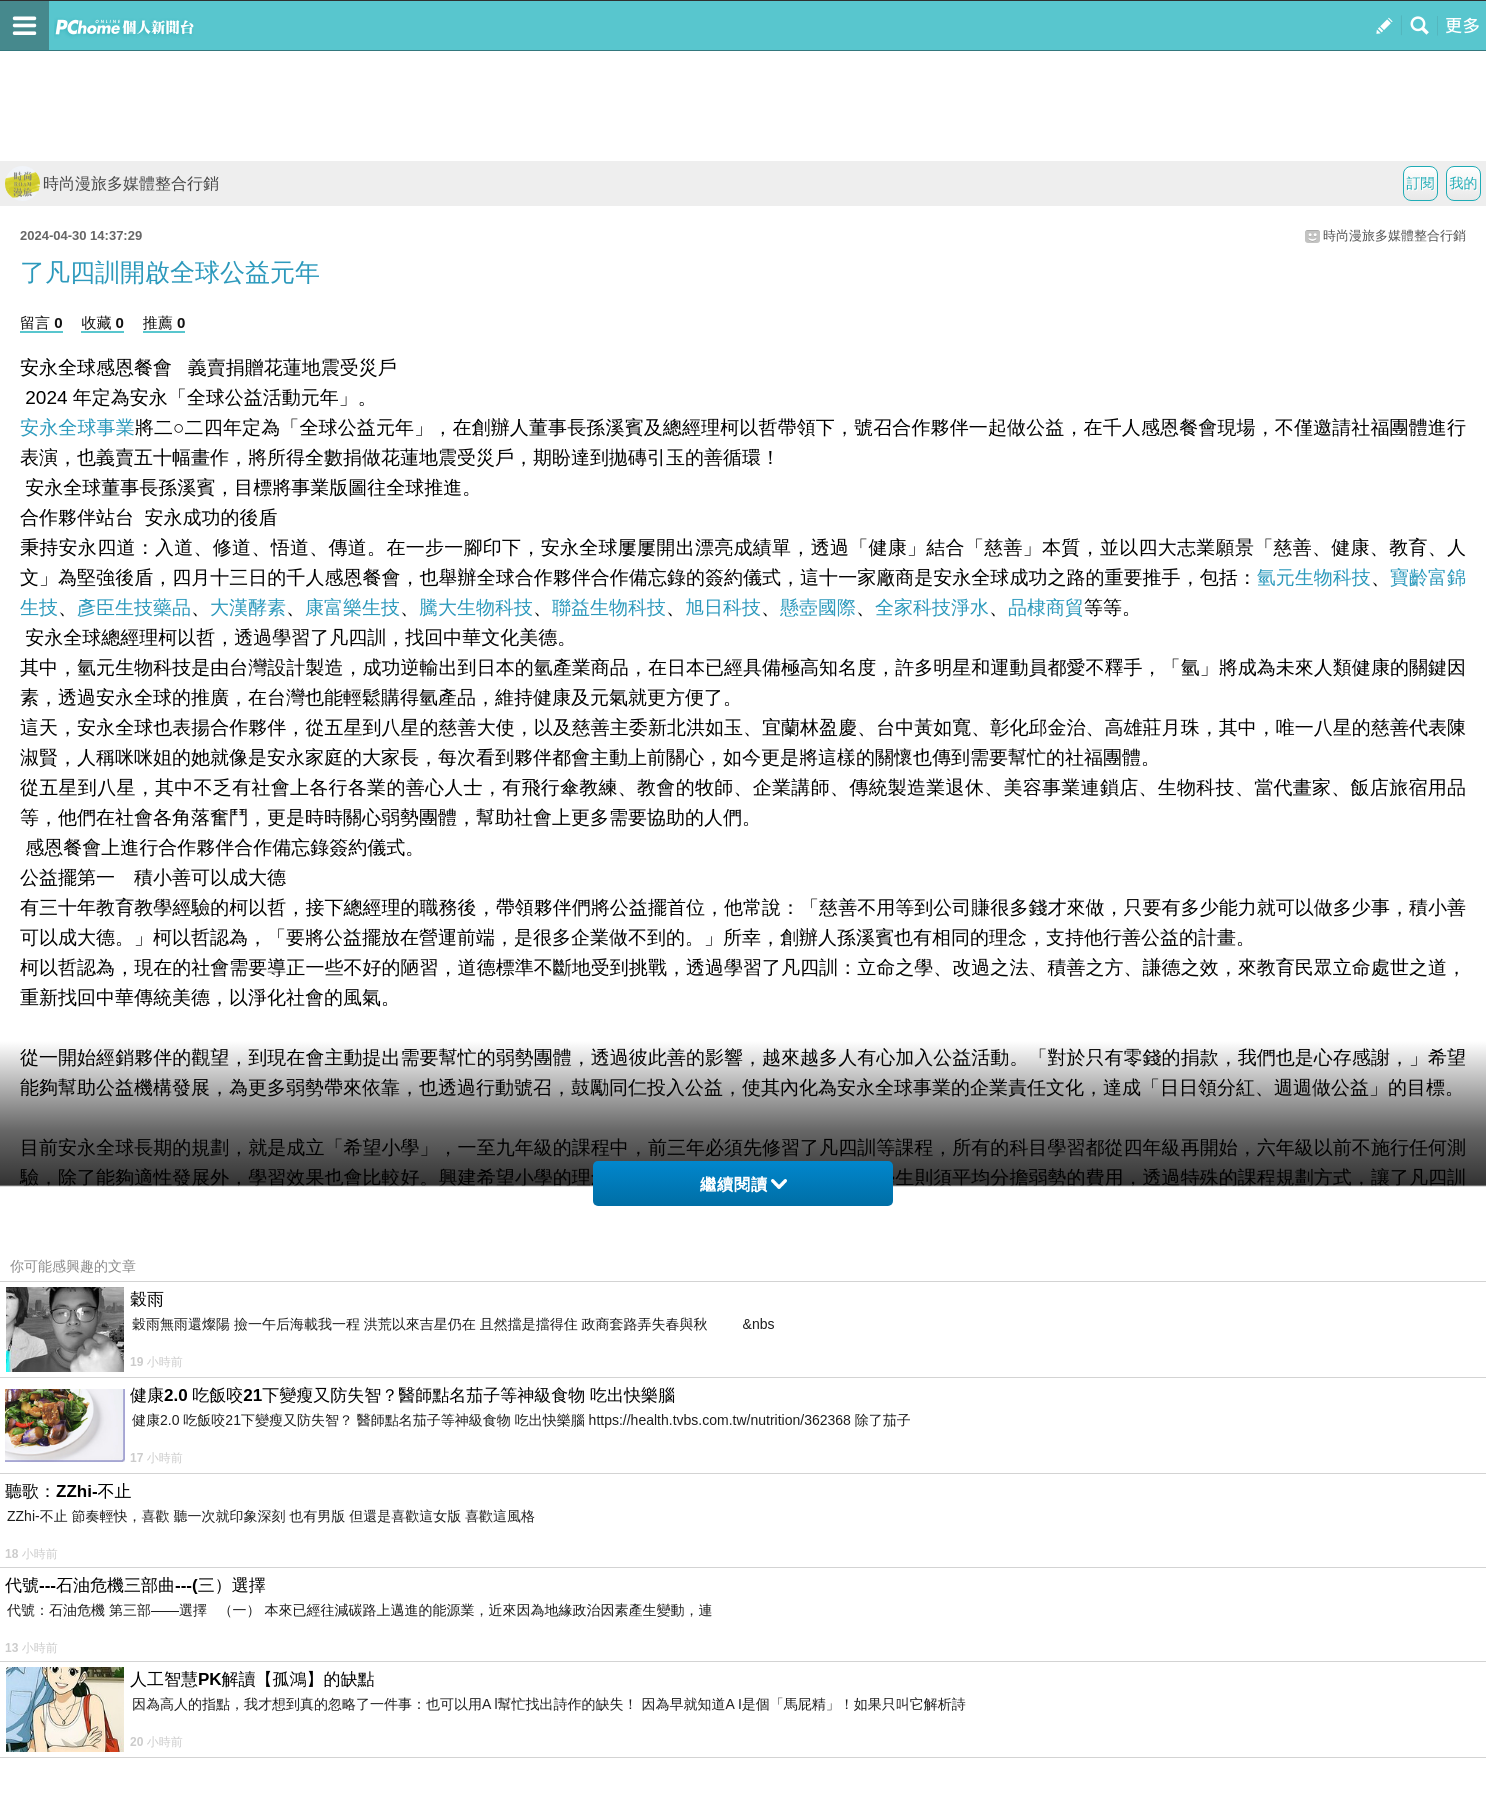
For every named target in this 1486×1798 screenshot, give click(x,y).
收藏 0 (102, 322)
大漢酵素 (248, 607)
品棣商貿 (1046, 607)
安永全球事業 (77, 427)
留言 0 (41, 322)
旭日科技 (723, 607)
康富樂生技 (352, 607)
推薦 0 (164, 322)
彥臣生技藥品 (134, 607)
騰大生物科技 (476, 607)
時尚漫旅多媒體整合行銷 (112, 183)
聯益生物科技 (609, 607)
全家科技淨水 (932, 607)
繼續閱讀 (743, 1184)
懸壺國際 (818, 607)
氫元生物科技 (1314, 577)
